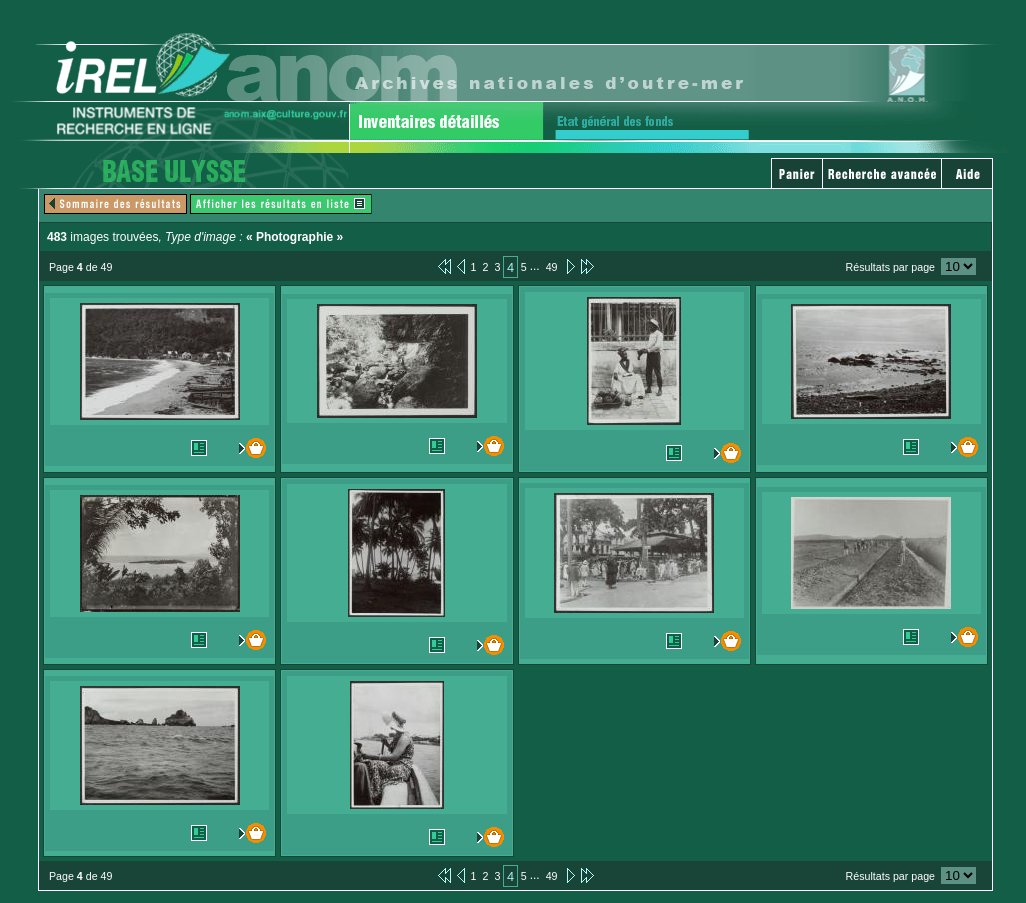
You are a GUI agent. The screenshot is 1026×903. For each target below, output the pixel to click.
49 (552, 267)
